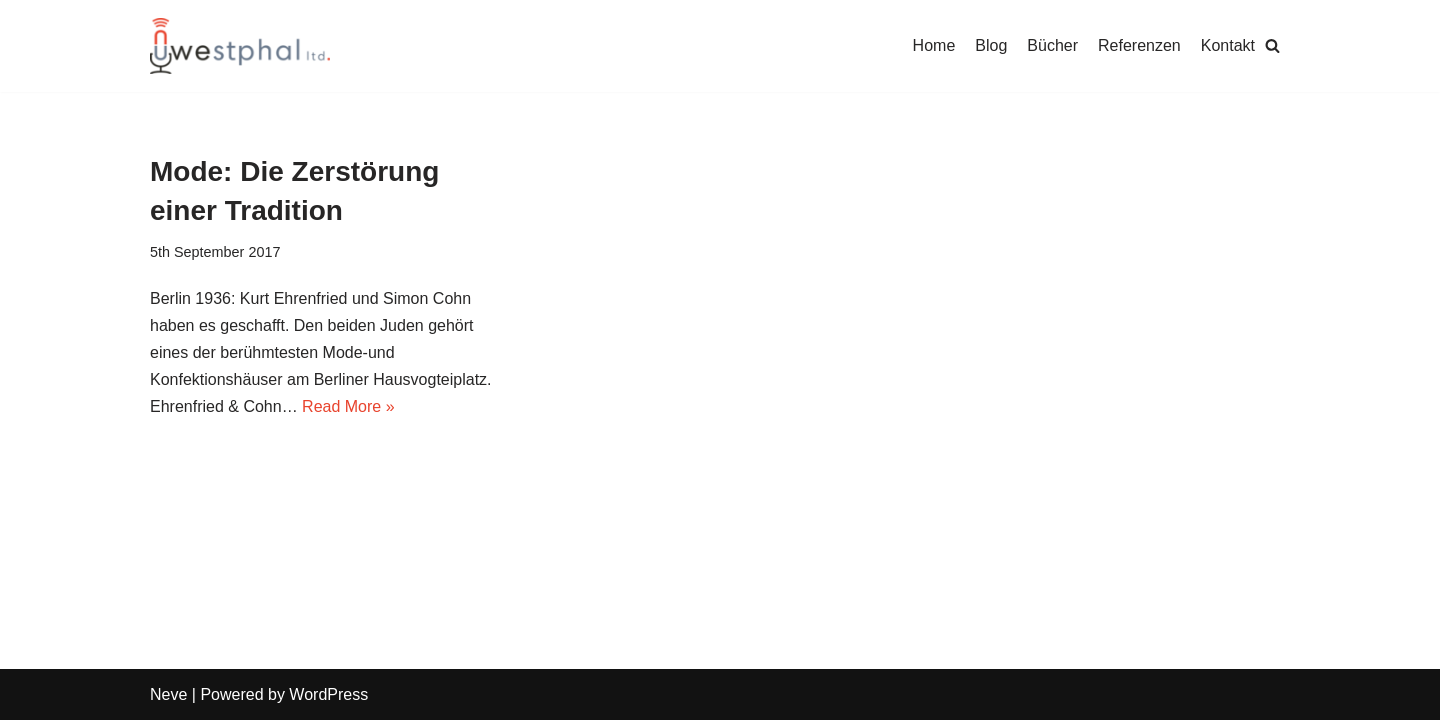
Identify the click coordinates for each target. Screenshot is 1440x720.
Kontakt (1228, 45)
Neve (168, 694)
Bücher (1052, 45)
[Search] (1272, 45)
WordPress (328, 694)
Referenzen (1139, 45)
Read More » (348, 406)
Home (934, 45)
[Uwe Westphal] (240, 46)
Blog (991, 45)
